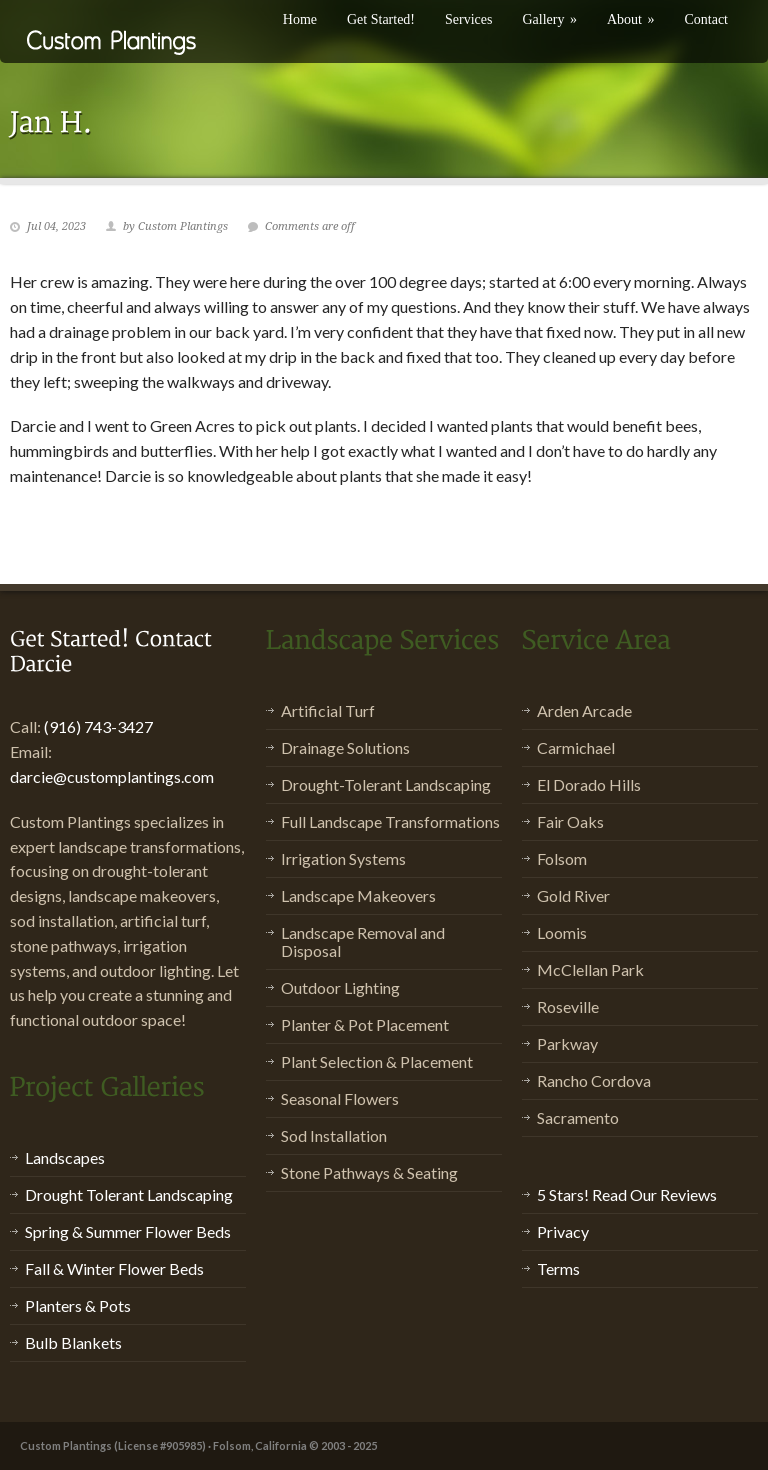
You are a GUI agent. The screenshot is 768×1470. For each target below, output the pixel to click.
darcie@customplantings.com (112, 776)
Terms (558, 1268)
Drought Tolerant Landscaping (129, 1194)
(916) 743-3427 (98, 726)
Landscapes (65, 1157)
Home (300, 19)
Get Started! (381, 19)
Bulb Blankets (73, 1342)
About (631, 19)
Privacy (563, 1231)
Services (468, 19)
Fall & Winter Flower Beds (114, 1268)
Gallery (549, 19)
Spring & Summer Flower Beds (128, 1231)
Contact (706, 19)
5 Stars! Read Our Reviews (627, 1194)
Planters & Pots (78, 1305)
